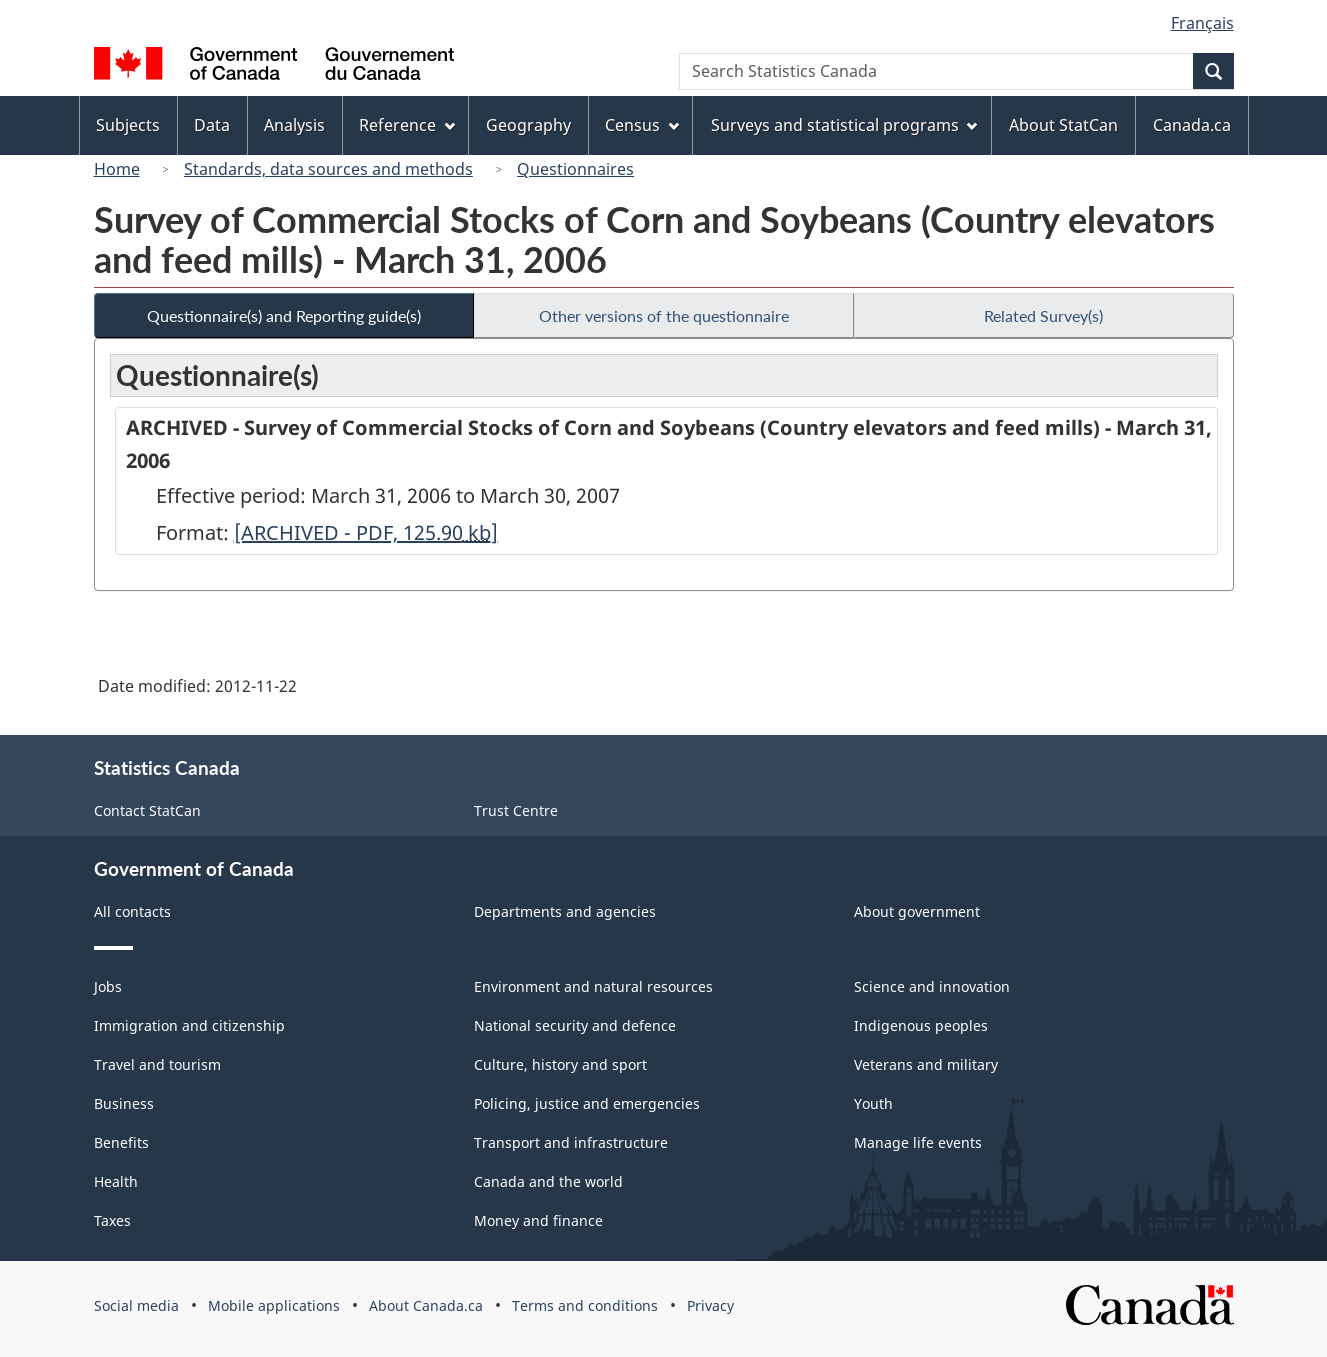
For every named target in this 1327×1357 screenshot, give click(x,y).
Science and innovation (932, 986)
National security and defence (575, 1025)
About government (917, 911)
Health (116, 1181)
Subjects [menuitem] (128, 125)
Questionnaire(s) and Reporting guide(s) (284, 315)
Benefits (121, 1142)
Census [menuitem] (642, 125)
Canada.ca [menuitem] (1192, 125)
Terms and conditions (585, 1305)
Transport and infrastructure (571, 1142)
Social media (136, 1305)
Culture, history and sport (560, 1064)
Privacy (710, 1305)
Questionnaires (575, 169)
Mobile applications (274, 1305)
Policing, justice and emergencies (587, 1103)
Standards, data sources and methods (328, 169)
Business (124, 1103)
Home (117, 169)
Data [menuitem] (212, 125)
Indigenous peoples (921, 1025)
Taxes (112, 1220)
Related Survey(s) (1043, 315)
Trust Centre (516, 810)
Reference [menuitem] (407, 125)
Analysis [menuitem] (294, 125)
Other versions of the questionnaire (664, 315)
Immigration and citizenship (189, 1025)
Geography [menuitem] (528, 125)
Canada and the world (548, 1181)
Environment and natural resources (593, 986)
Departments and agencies (565, 911)
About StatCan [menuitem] (1063, 125)
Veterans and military (926, 1064)
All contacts (132, 911)
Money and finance (538, 1220)
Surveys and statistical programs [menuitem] (844, 125)
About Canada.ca (426, 1305)
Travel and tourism (157, 1064)
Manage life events (918, 1142)
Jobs (108, 986)
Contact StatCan (147, 810)
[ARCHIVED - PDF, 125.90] (366, 532)
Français (1202, 23)
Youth (873, 1103)
